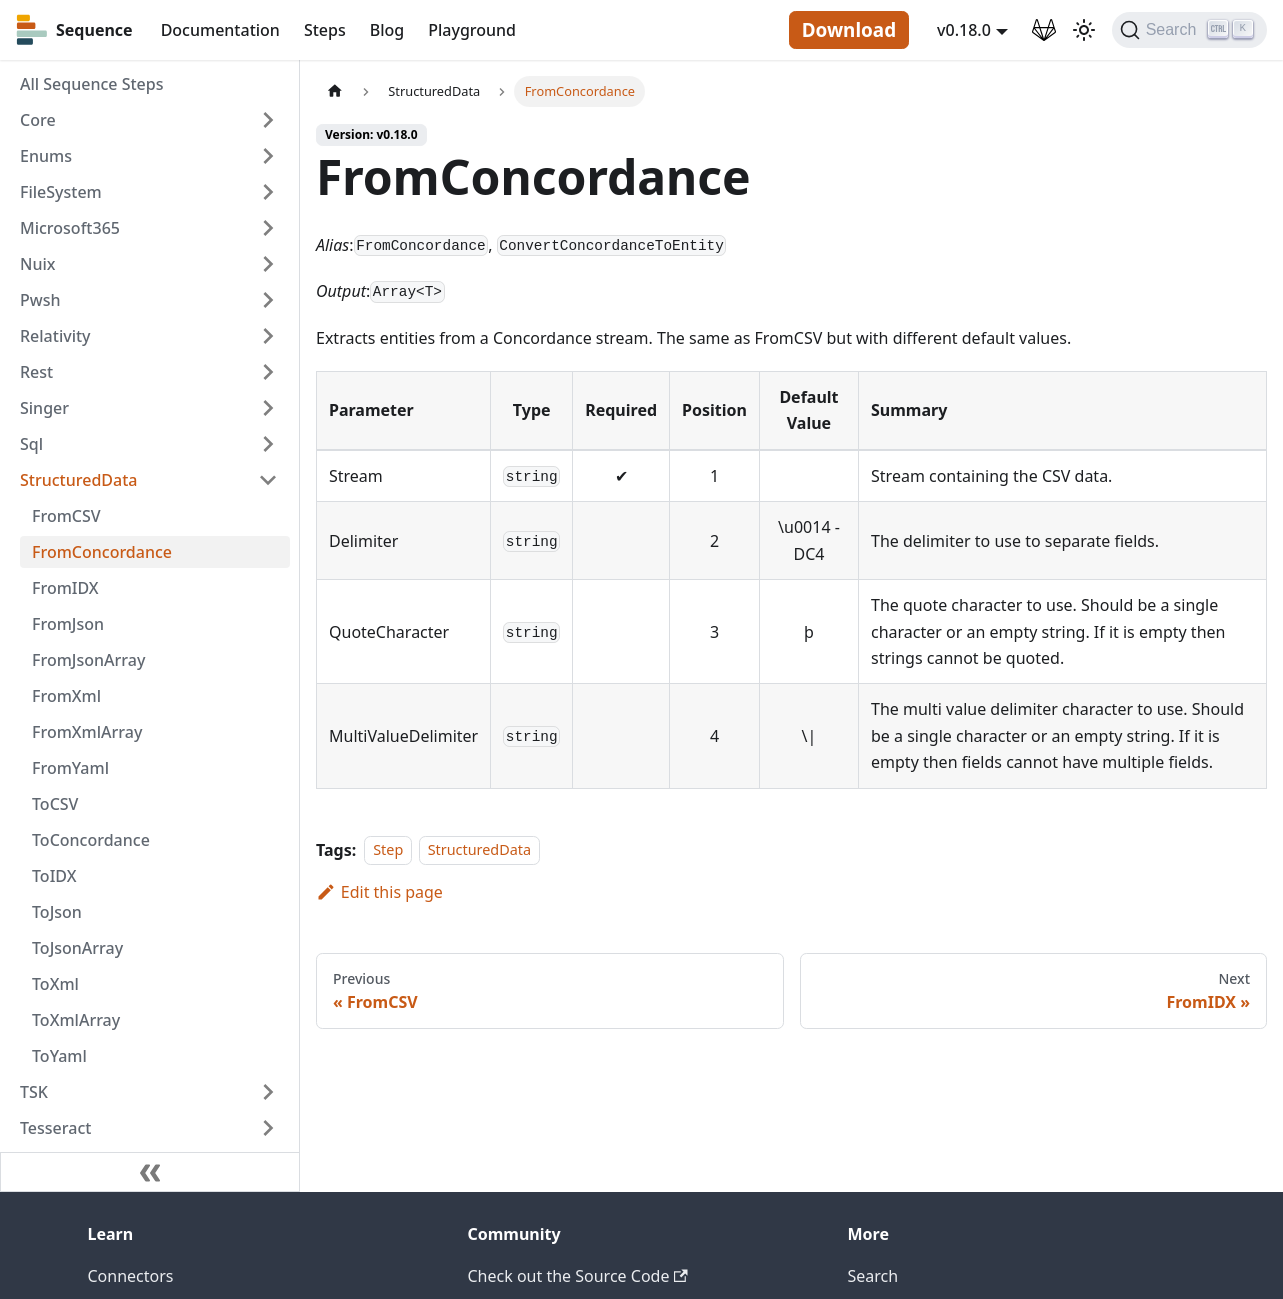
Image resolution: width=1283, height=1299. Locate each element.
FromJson (68, 624)
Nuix (37, 264)
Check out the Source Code (578, 1276)
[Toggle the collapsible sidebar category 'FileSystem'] (268, 192)
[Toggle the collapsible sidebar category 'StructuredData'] (268, 480)
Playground (472, 30)
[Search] (1189, 30)
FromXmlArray (87, 732)
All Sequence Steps (91, 84)
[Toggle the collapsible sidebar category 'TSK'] (268, 1092)
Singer (44, 408)
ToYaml (59, 1056)
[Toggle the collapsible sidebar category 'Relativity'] (268, 336)
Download (849, 30)
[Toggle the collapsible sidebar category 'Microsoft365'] (268, 228)
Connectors (131, 1276)
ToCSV (55, 804)
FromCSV (66, 516)
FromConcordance (102, 552)
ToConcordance (91, 840)
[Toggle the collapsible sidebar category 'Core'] (268, 120)
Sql (31, 444)
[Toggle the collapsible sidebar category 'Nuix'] (268, 264)
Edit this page (379, 892)
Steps (325, 30)
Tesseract (55, 1128)
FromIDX (65, 588)
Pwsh (40, 300)
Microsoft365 (70, 228)
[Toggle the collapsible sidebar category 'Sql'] (268, 444)
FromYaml (70, 768)
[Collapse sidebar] (150, 1172)
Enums (46, 156)
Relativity (55, 336)
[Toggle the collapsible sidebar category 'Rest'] (268, 372)
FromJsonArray (88, 660)
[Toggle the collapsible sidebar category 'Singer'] (268, 408)
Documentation (220, 30)
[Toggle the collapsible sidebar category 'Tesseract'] (268, 1128)
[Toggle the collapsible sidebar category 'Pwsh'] (268, 300)
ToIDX (54, 876)
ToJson (57, 912)
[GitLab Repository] (1044, 30)
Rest (36, 372)
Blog (387, 30)
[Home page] (335, 91)
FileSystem (61, 192)
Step (388, 850)
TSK (34, 1092)
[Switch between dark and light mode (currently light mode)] (1084, 30)
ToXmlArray (76, 1020)
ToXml (55, 984)
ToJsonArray (77, 948)
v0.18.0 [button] (964, 30)
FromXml (66, 696)
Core (38, 120)
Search (873, 1276)
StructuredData (78, 480)
